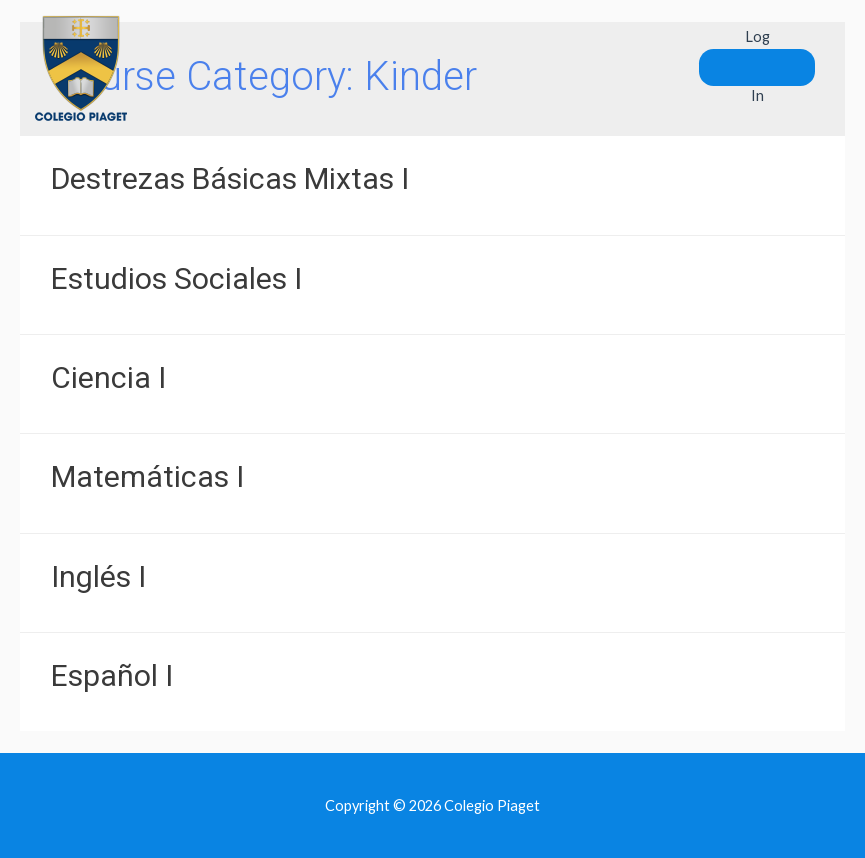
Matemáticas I (147, 476)
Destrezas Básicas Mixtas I (230, 178)
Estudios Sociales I (176, 278)
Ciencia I (108, 377)
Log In (757, 65)
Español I (112, 675)
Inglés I (98, 576)
